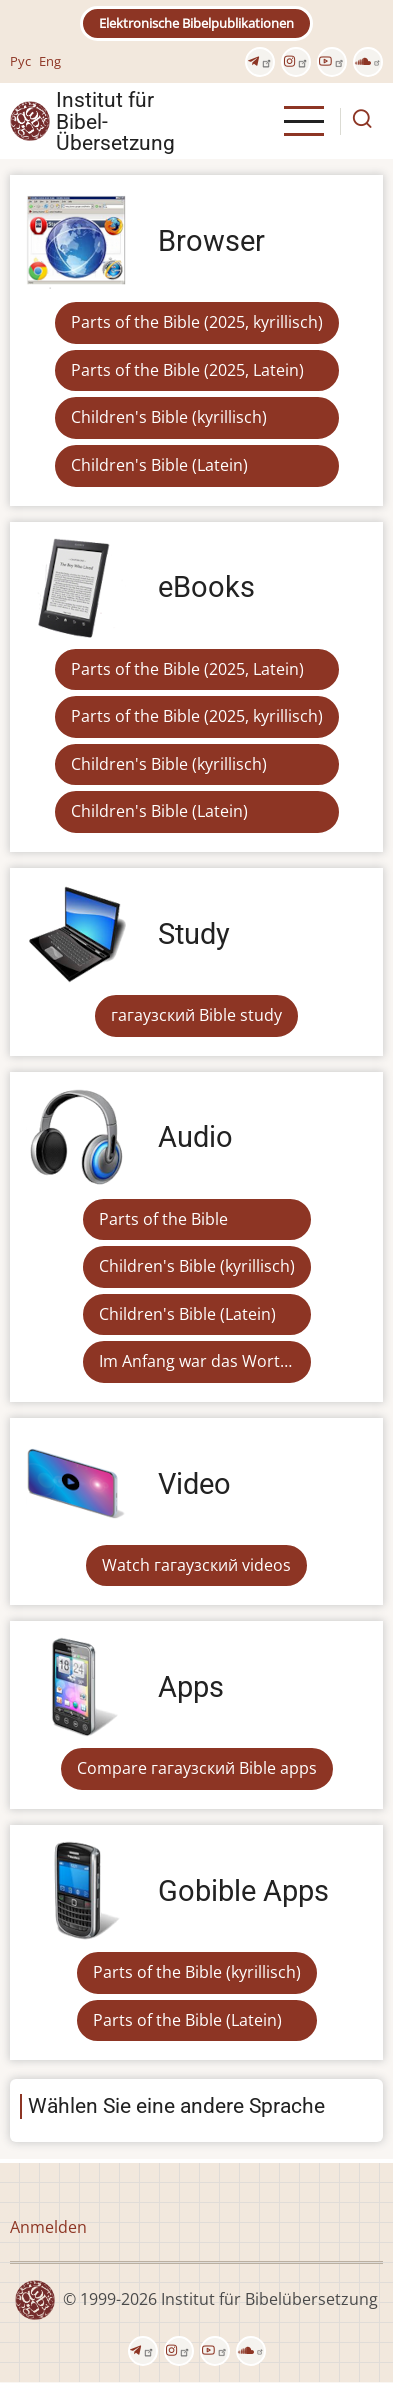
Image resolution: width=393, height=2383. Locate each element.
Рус (20, 61)
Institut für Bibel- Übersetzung (115, 121)
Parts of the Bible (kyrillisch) (197, 1972)
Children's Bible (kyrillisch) (169, 417)
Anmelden (48, 2227)
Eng (50, 61)
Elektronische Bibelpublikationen (196, 23)
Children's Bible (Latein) (159, 465)
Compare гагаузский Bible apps (197, 1768)
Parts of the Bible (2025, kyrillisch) (197, 322)
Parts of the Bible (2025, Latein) (187, 370)
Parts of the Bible (163, 1219)
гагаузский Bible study (196, 1015)
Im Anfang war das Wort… (195, 1361)
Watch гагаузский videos (196, 1565)
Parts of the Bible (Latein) (187, 2020)
